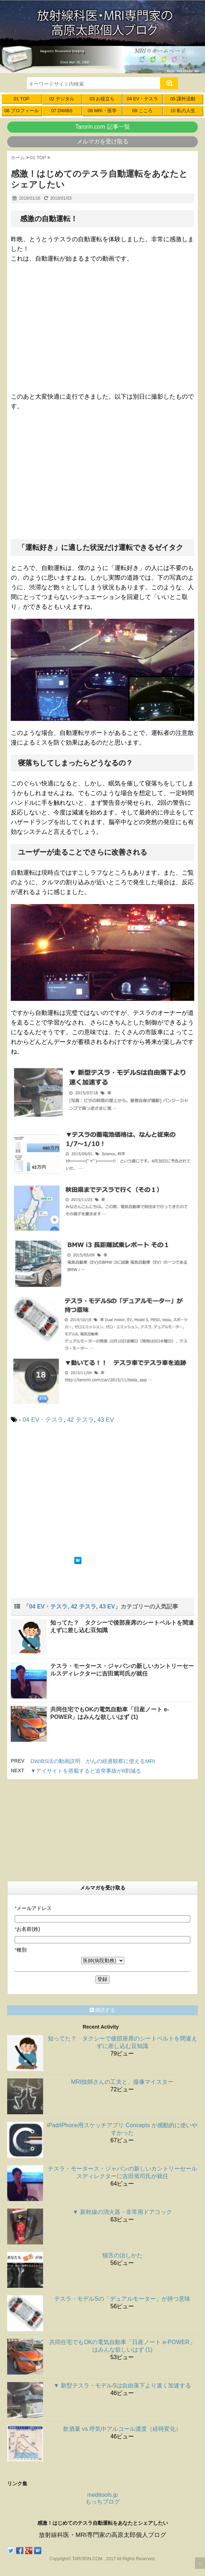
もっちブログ (102, 2502)
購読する (103, 2010)
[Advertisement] (71, 1489)
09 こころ (142, 110)
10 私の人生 (182, 110)
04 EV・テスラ (142, 98)
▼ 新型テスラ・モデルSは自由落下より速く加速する (122, 2385)
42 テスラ (80, 1419)
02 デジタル (61, 98)
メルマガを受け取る (103, 141)
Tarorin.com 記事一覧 (102, 127)
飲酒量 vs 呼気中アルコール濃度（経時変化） (122, 2429)
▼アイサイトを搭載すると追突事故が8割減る (86, 1771)
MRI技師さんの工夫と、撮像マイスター (122, 2082)
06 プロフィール (21, 110)
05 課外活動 (182, 98)
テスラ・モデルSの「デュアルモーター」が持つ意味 (122, 2299)
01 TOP (21, 98)
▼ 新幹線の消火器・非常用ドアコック (122, 2212)
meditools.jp (102, 2495)
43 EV (105, 1419)
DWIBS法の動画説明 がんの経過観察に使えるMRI (93, 1761)
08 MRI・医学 (102, 110)
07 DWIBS (62, 110)
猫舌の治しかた (122, 2255)
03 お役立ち (102, 98)
